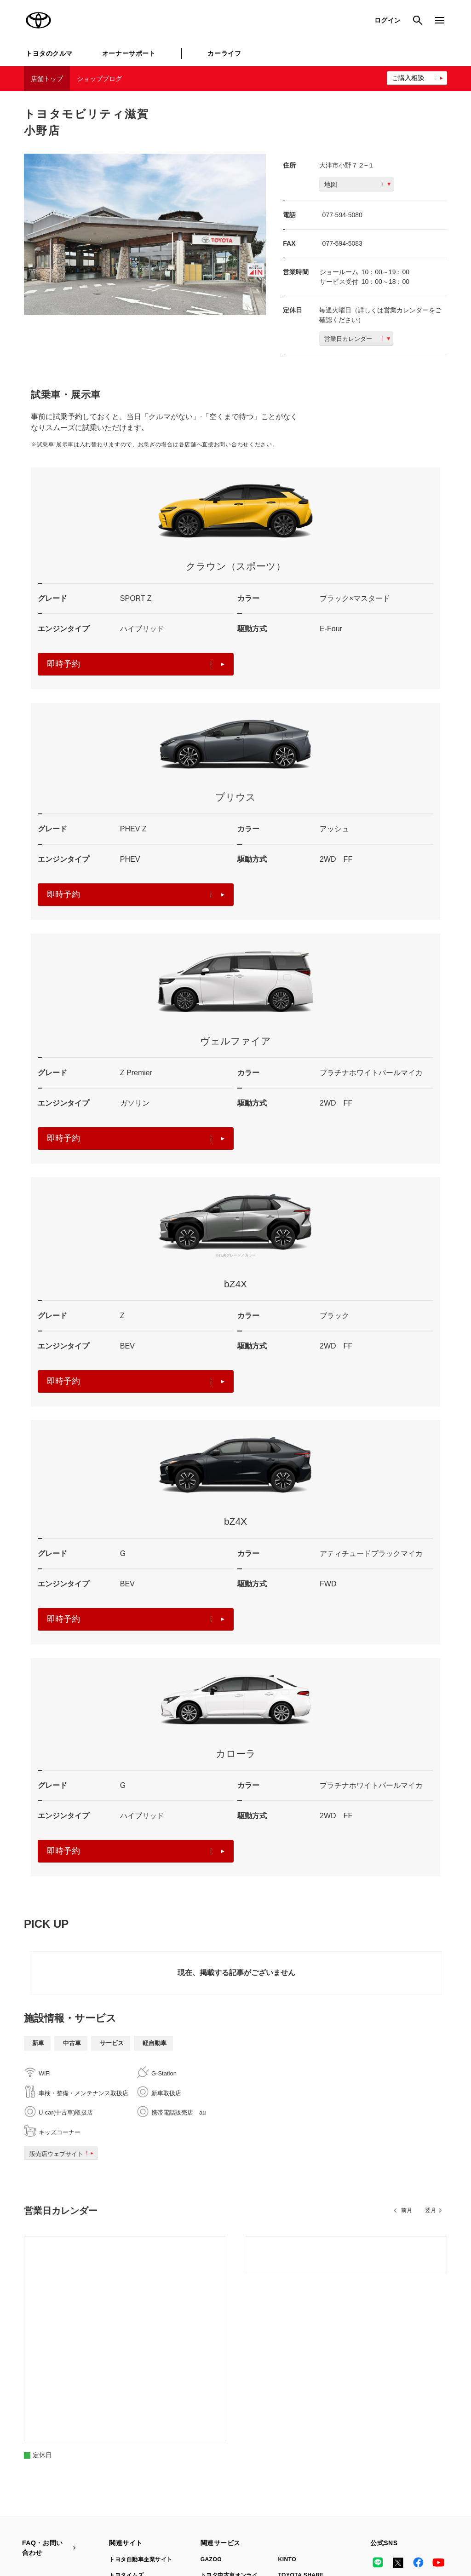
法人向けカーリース (304, 2432)
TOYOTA (38, 20)
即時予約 (135, 663)
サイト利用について (97, 2518)
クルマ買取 (215, 2432)
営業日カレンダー (357, 338)
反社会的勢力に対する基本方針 (351, 2518)
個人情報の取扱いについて (172, 2518)
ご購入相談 (408, 77)
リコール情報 (39, 2530)
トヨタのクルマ (49, 53)
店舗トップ (47, 78)
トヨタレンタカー (224, 2447)
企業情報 (417, 2518)
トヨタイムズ (126, 2408)
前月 (406, 2210)
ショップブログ (99, 78)
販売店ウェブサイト (63, 2153)
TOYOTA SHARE (301, 2408)
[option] (145, 234)
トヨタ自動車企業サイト (140, 2392)
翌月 (430, 2210)
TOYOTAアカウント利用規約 (258, 2518)
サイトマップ (39, 2518)
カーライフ (224, 53)
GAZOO (211, 2392)
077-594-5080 (342, 215)
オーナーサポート (128, 53)
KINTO (287, 2392)
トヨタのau (293, 2447)
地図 (357, 184)
